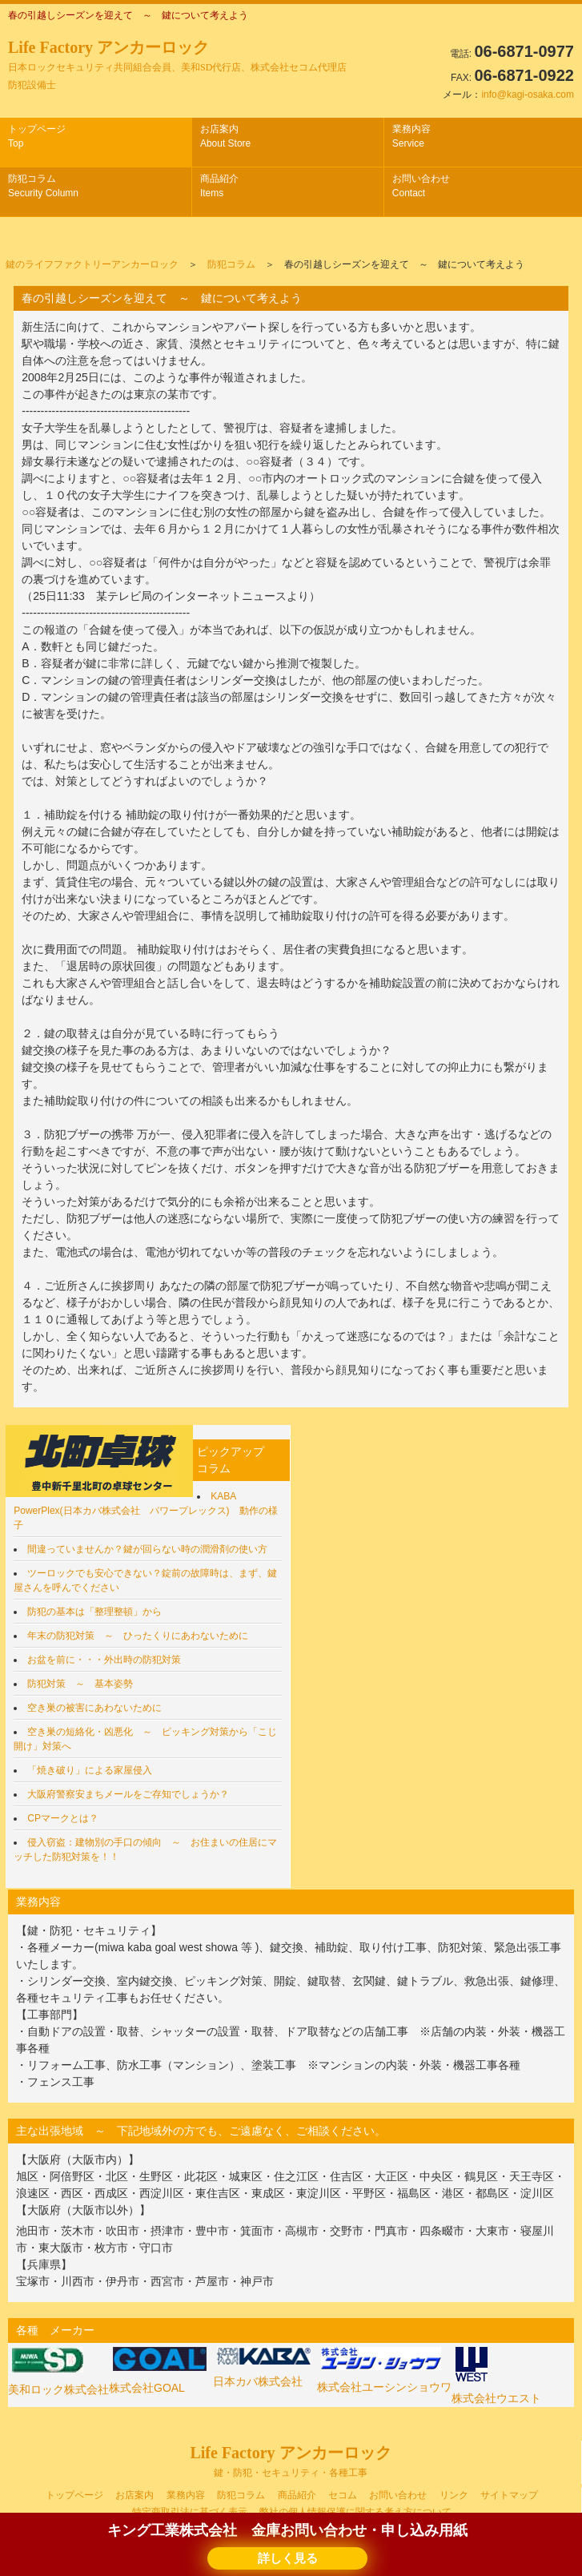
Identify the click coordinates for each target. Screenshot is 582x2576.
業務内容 (411, 136)
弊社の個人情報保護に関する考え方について (355, 2512)
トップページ (37, 136)
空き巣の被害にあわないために (94, 1707)
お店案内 (225, 136)
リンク (454, 2495)
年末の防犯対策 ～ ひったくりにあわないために (137, 1635)
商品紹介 (219, 186)
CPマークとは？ (62, 1818)
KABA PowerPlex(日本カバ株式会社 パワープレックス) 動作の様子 (145, 1511)
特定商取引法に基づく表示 (189, 2512)
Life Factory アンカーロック (177, 64)
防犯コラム (43, 186)
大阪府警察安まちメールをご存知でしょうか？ (128, 1794)
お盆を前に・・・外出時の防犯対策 (104, 1659)
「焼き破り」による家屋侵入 (89, 1770)
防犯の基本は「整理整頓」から (94, 1611)
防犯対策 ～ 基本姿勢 (80, 1683)
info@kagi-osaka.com (527, 94)
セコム (342, 2495)
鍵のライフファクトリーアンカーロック (92, 264)
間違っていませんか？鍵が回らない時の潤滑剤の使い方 (147, 1549)
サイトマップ (509, 2495)
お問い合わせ (421, 186)
